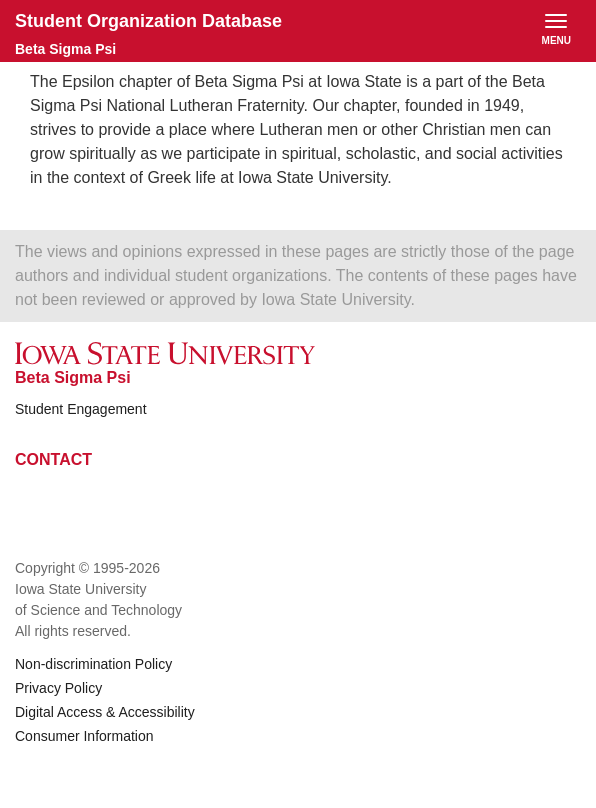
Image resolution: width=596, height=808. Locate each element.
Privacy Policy (58, 688)
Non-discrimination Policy (93, 664)
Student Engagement (81, 409)
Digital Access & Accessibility (105, 712)
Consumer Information (84, 736)
